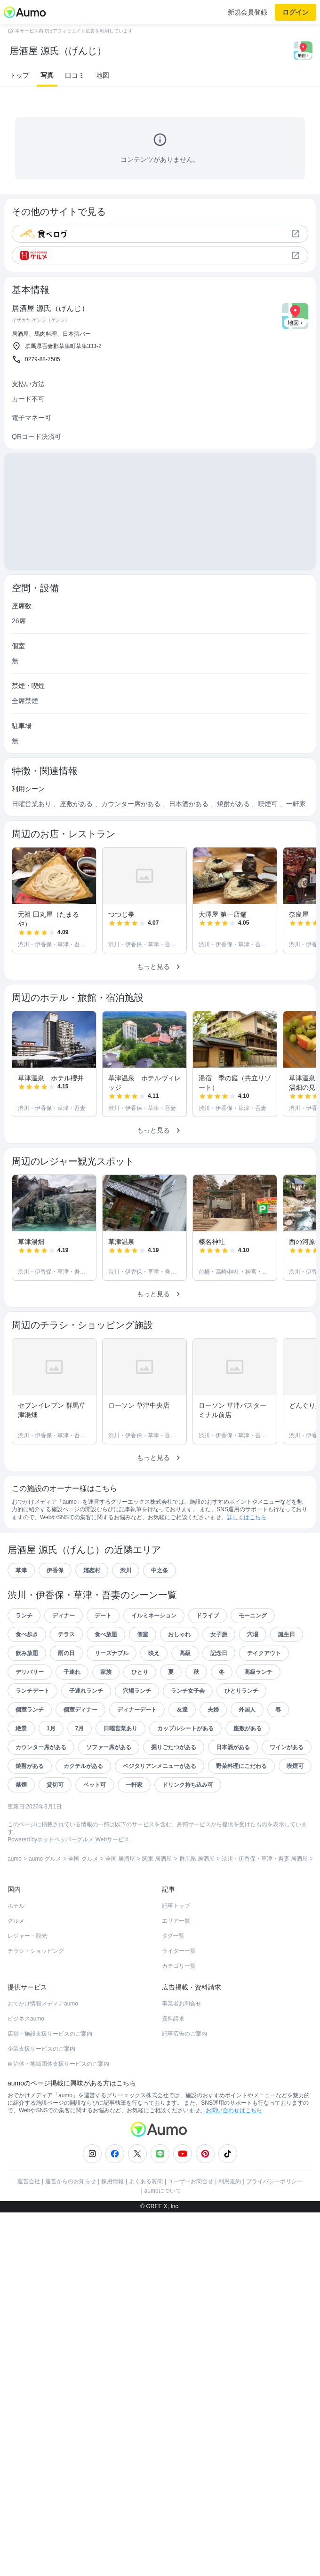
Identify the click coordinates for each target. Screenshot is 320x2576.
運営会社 (28, 2181)
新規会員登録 (247, 12)
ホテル (16, 1906)
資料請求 (173, 2018)
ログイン (295, 12)
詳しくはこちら (246, 1517)
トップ (19, 75)
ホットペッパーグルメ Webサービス (83, 1839)
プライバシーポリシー (274, 2181)
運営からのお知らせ (70, 2181)
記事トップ (176, 1906)
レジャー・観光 (27, 1936)
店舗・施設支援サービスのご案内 (50, 2034)
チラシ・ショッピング (36, 1951)
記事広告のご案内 (184, 2034)
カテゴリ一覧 (179, 1966)
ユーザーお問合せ (190, 2181)
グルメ (16, 1921)
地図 (102, 75)
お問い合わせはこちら (234, 2110)
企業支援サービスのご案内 (41, 2049)
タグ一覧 (173, 1936)
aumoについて (162, 2191)
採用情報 (112, 2181)
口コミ (75, 75)
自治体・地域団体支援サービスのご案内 (58, 2064)
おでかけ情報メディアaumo (43, 2003)
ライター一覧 (179, 1951)
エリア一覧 (176, 1921)
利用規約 (229, 2181)
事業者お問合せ (181, 2003)
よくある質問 (146, 2181)
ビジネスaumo (26, 2018)
